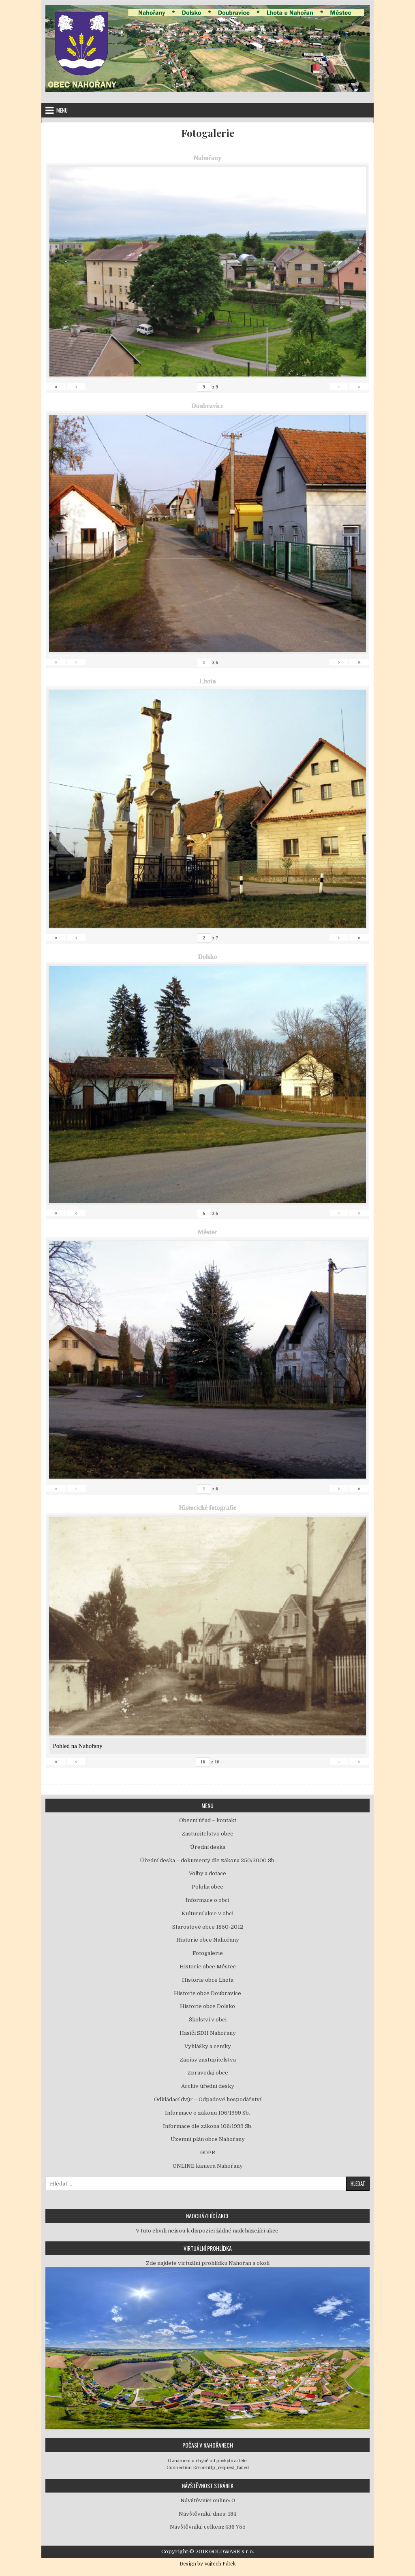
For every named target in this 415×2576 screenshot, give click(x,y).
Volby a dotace (207, 1873)
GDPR (207, 2152)
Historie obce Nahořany (207, 1940)
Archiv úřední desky (207, 2086)
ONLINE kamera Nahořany (208, 2166)
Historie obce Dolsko (207, 2006)
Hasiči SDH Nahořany (208, 2033)
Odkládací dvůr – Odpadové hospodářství (207, 2099)
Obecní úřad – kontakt (207, 1820)
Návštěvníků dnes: (203, 2514)
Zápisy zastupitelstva (208, 2060)
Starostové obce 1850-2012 (207, 1927)
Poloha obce (207, 1887)
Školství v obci (208, 2020)
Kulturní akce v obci (207, 1913)
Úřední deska (207, 1847)
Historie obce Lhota (207, 1980)
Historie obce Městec (208, 1966)
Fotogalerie (207, 133)
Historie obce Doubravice (207, 1993)
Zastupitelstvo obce (207, 1834)
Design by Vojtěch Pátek (208, 2564)
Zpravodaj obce (207, 2073)
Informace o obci (207, 1900)
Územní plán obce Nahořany (208, 2139)
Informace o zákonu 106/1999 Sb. (207, 2113)
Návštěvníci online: (205, 2500)
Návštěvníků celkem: (197, 2527)
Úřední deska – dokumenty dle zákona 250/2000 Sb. (208, 1860)
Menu (62, 110)
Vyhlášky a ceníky (207, 2046)
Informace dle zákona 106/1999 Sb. (207, 2126)
